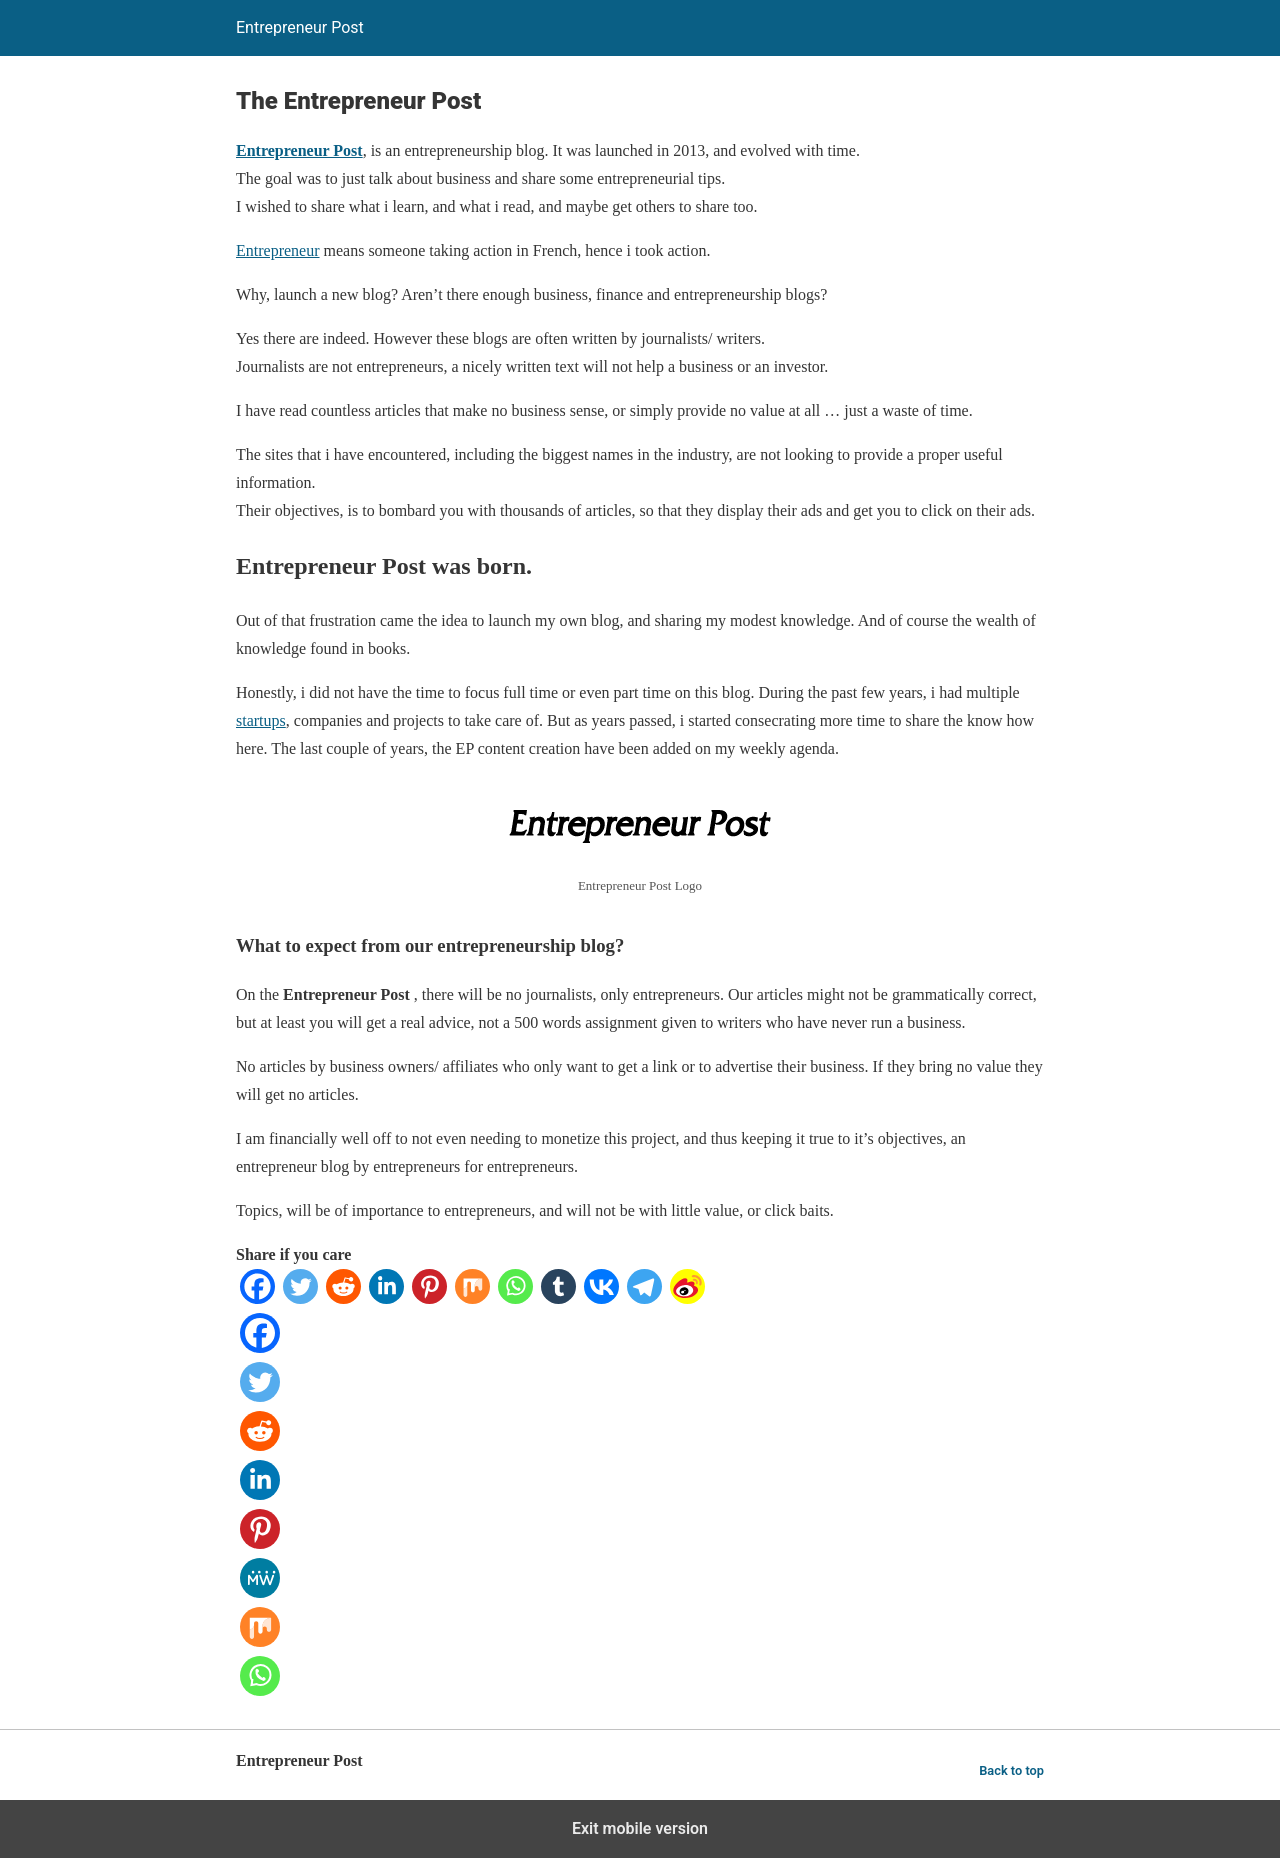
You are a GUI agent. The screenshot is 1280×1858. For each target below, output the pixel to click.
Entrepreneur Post (299, 150)
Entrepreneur (278, 250)
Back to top (1011, 1770)
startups (261, 720)
